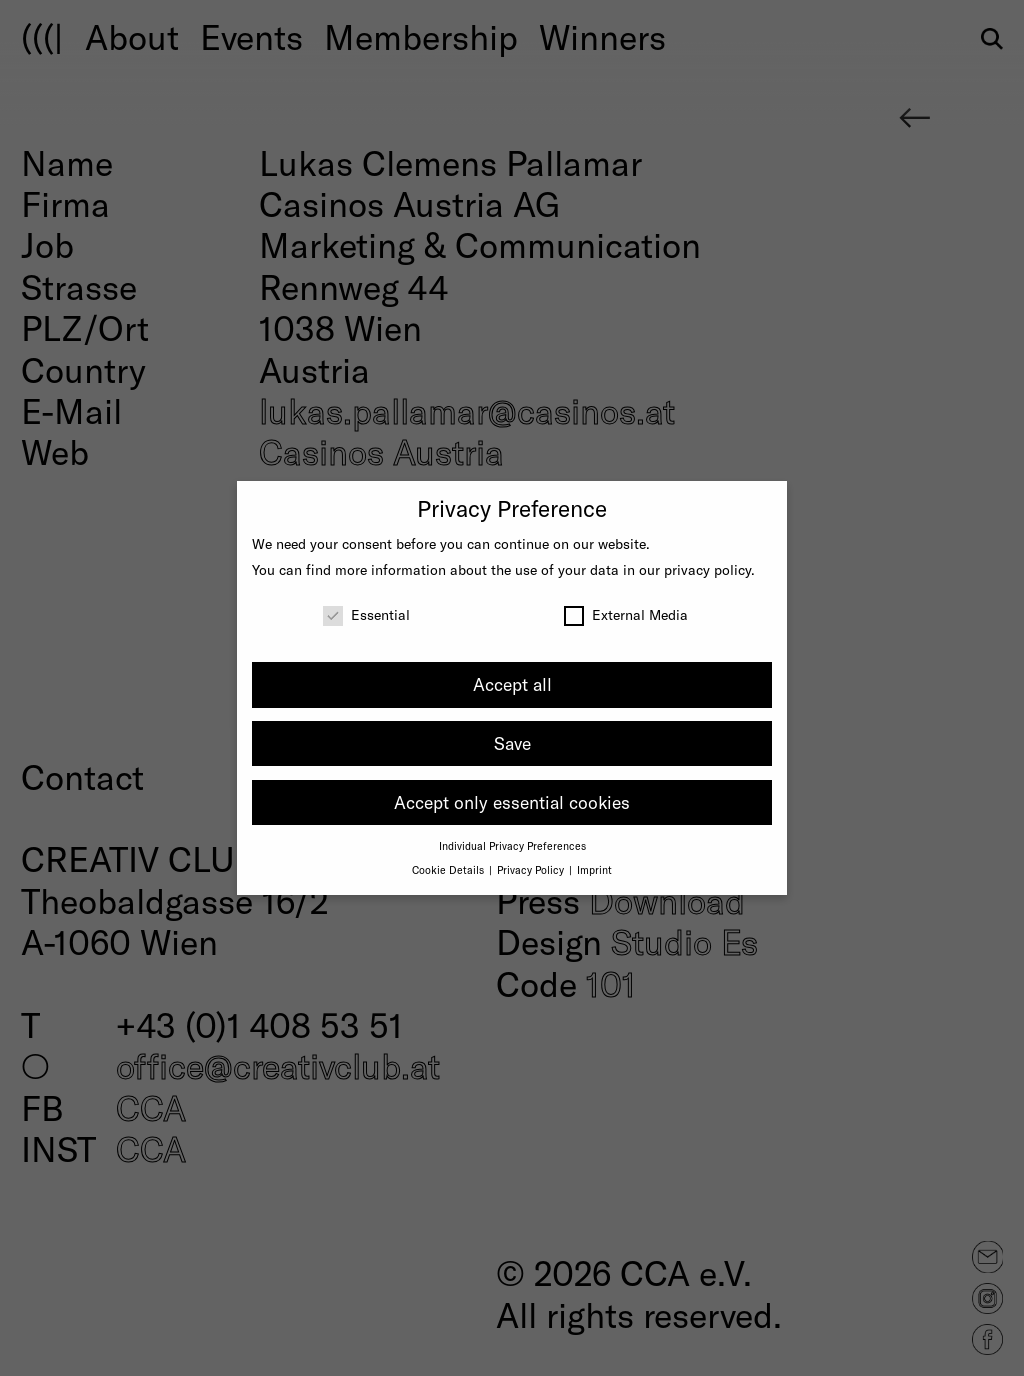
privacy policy (707, 569)
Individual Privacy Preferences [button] (512, 845)
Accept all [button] (512, 684)
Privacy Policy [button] (532, 869)
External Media (626, 614)
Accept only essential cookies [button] (512, 802)
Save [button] (512, 743)
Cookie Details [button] (449, 869)
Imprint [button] (594, 869)
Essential (366, 614)
